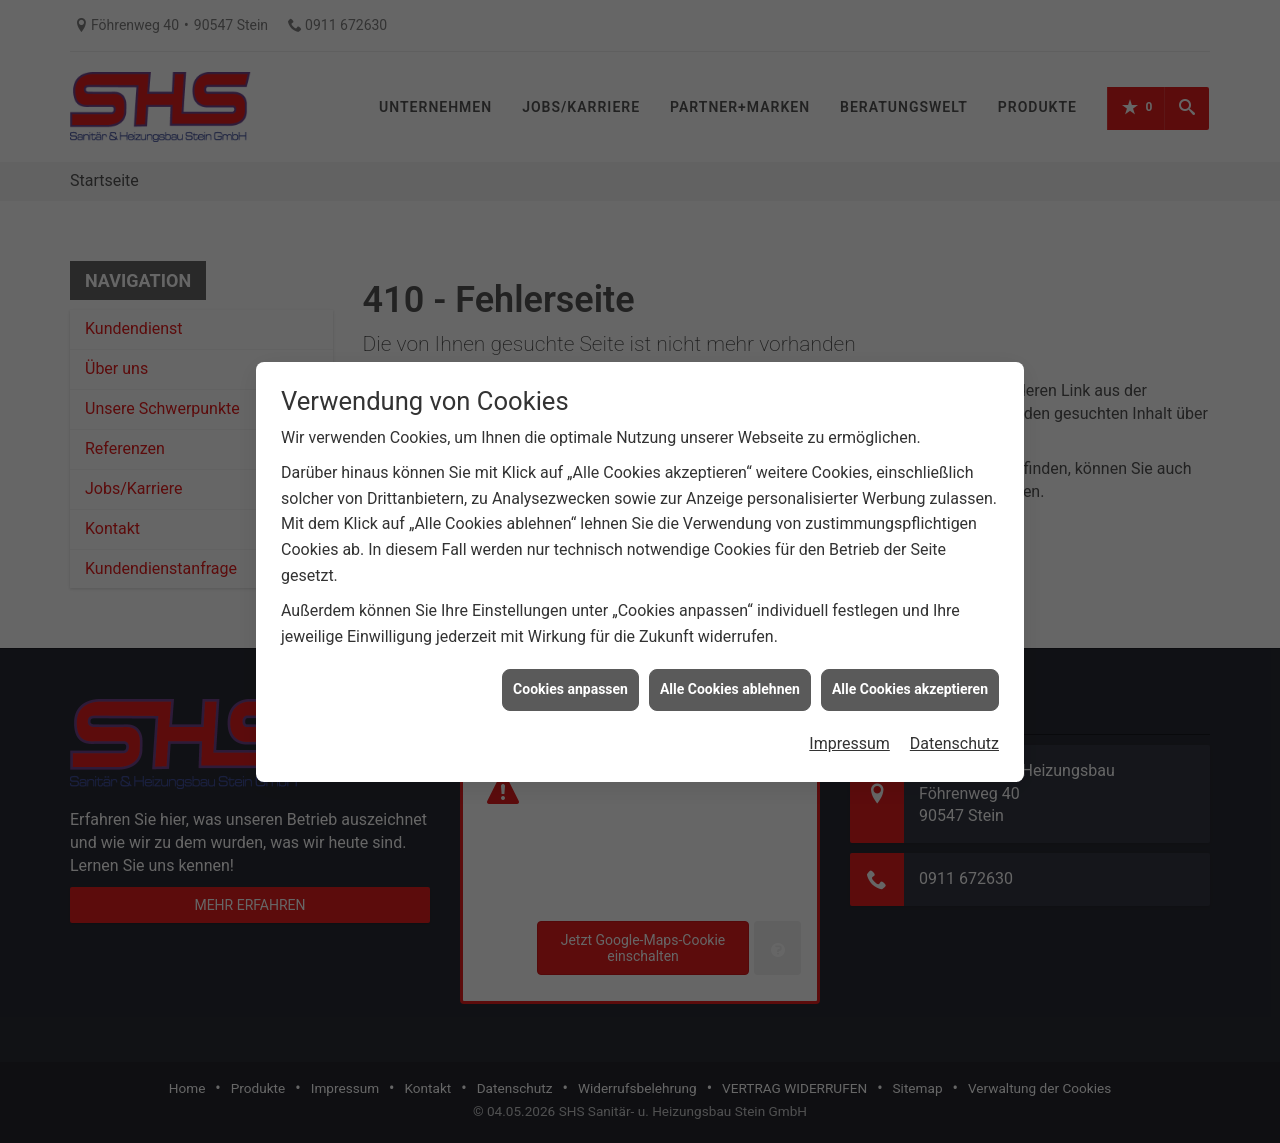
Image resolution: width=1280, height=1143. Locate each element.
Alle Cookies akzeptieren (910, 681)
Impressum (849, 735)
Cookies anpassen (570, 681)
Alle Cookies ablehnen (730, 681)
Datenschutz (954, 735)
